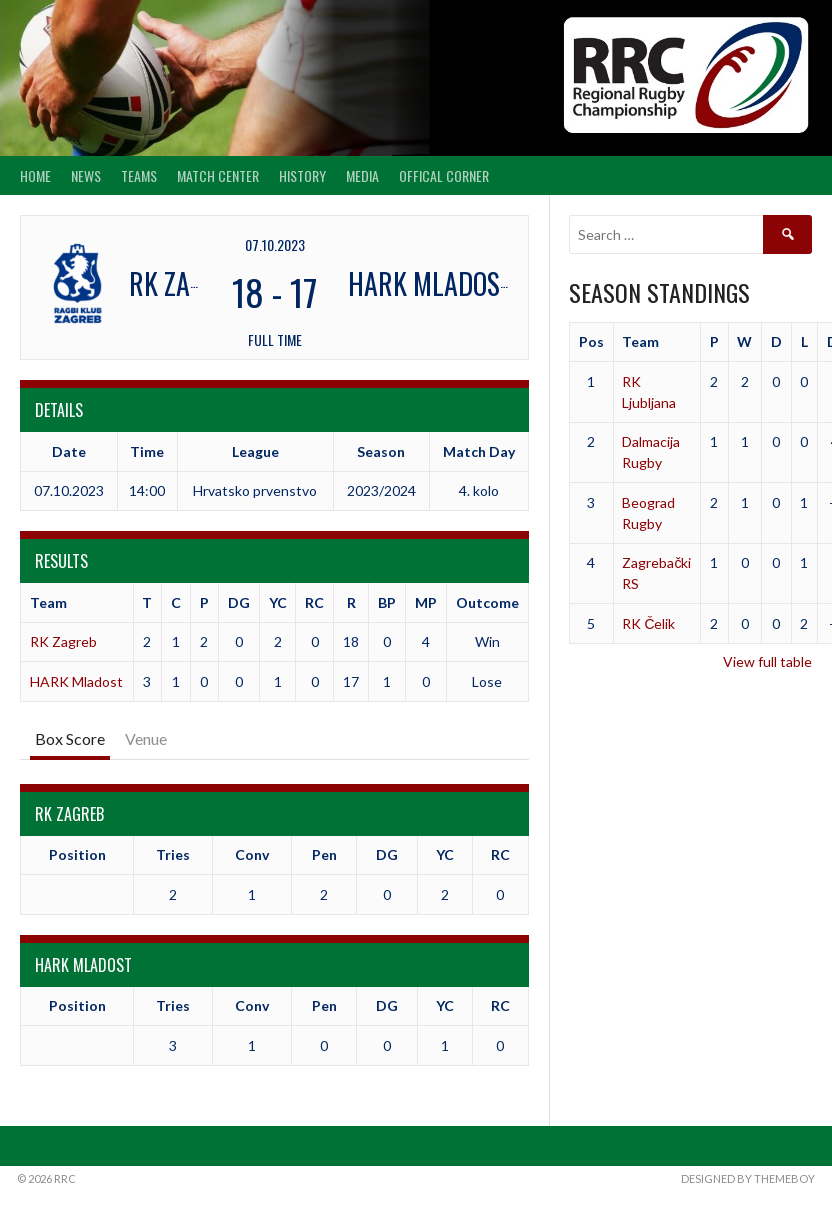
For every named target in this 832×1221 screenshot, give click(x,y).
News (86, 175)
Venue (146, 738)
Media (362, 175)
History (302, 175)
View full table (767, 661)
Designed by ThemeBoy (748, 1178)
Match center (218, 175)
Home (35, 175)
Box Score (70, 738)
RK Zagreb (63, 641)
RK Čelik (648, 623)
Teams (139, 175)
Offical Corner (444, 175)
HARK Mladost (76, 681)
